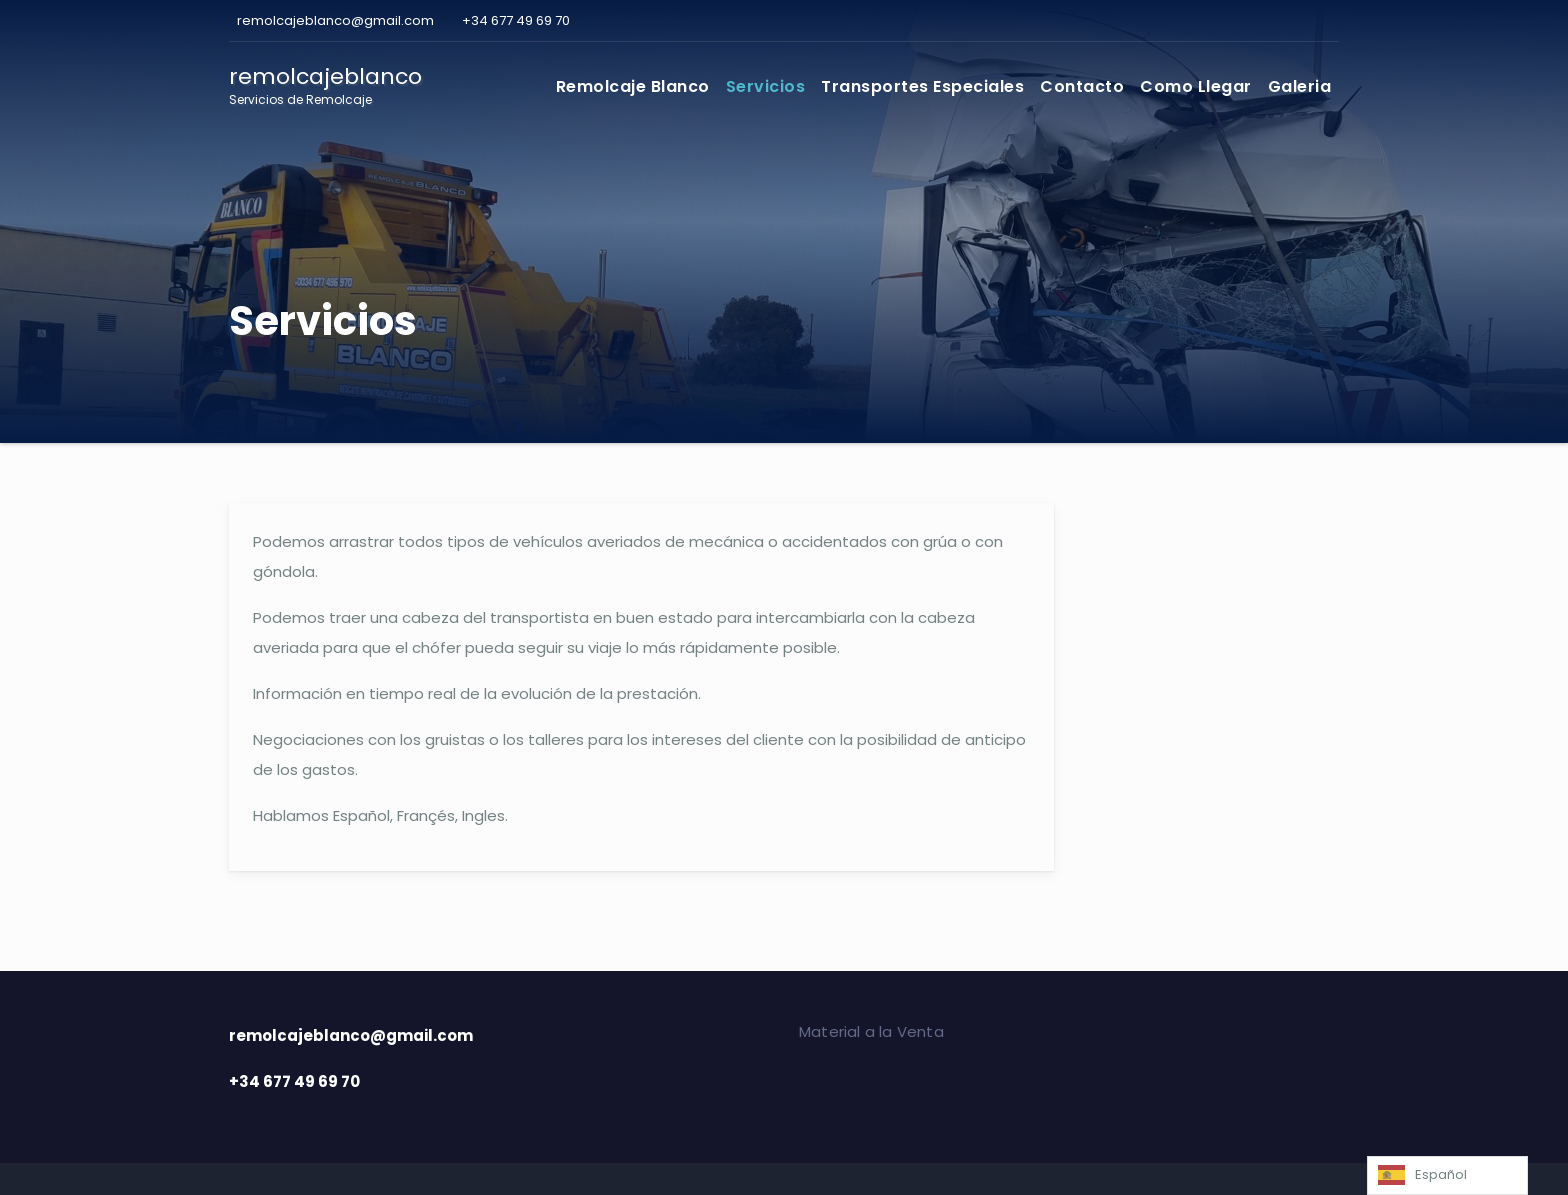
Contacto (1082, 86)
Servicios (766, 86)
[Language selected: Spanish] (1447, 1175)
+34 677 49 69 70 (514, 20)
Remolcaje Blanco (633, 86)
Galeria (1300, 86)
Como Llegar (1196, 86)
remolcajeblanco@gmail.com (334, 20)
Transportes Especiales (922, 86)
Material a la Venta (871, 1031)
